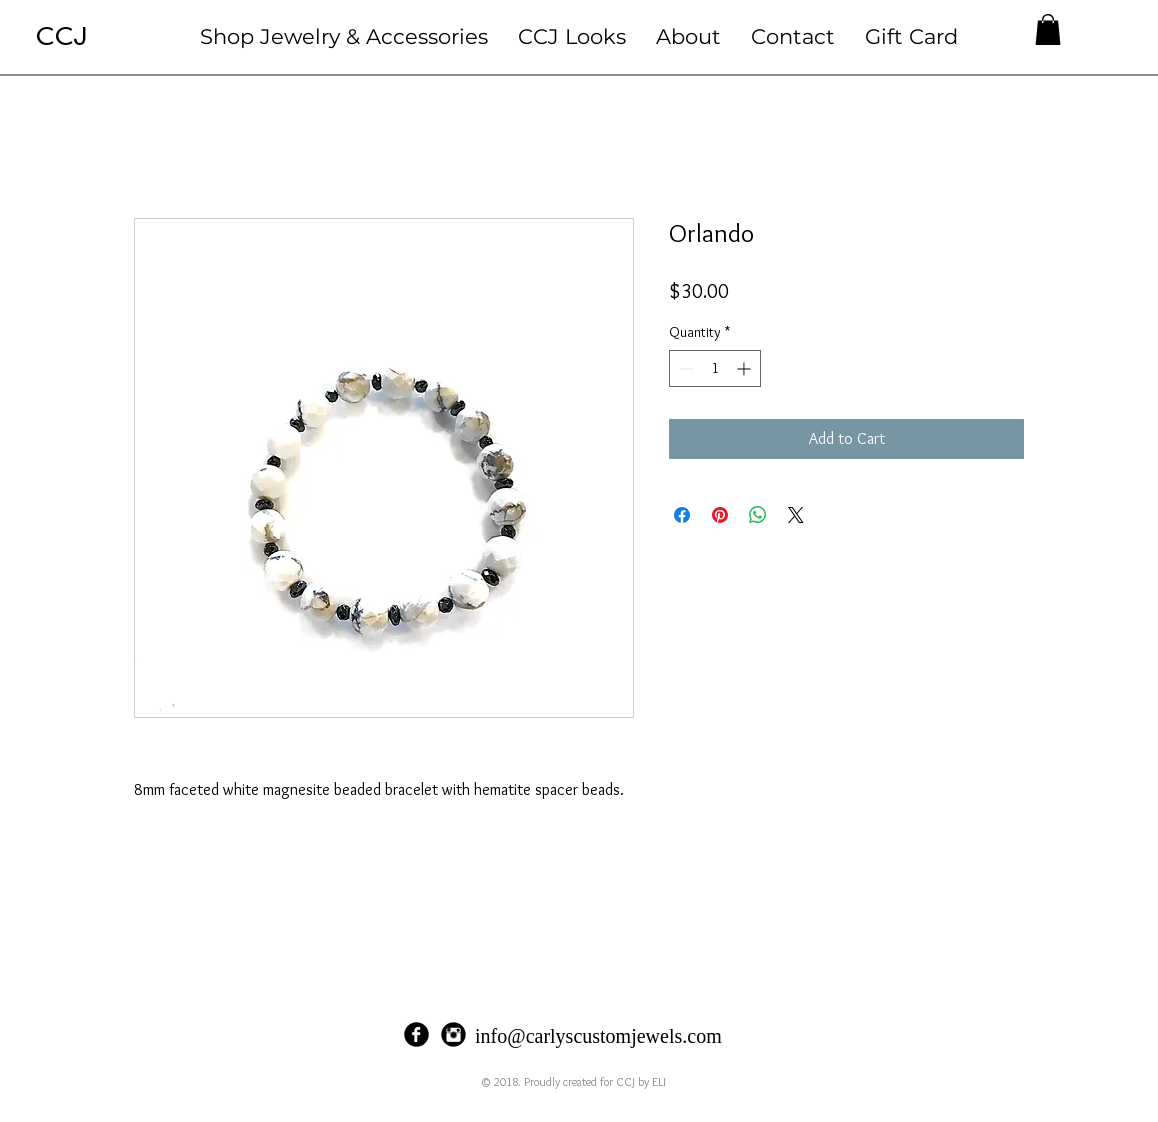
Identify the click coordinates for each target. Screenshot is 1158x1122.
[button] (344, 36)
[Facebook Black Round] (416, 1034)
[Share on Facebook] (682, 515)
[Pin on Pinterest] (720, 515)
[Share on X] (796, 515)
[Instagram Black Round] (453, 1034)
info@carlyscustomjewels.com (598, 1036)
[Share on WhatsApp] (758, 515)
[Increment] (745, 368)
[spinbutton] (715, 368)
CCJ (61, 36)
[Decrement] (684, 368)
